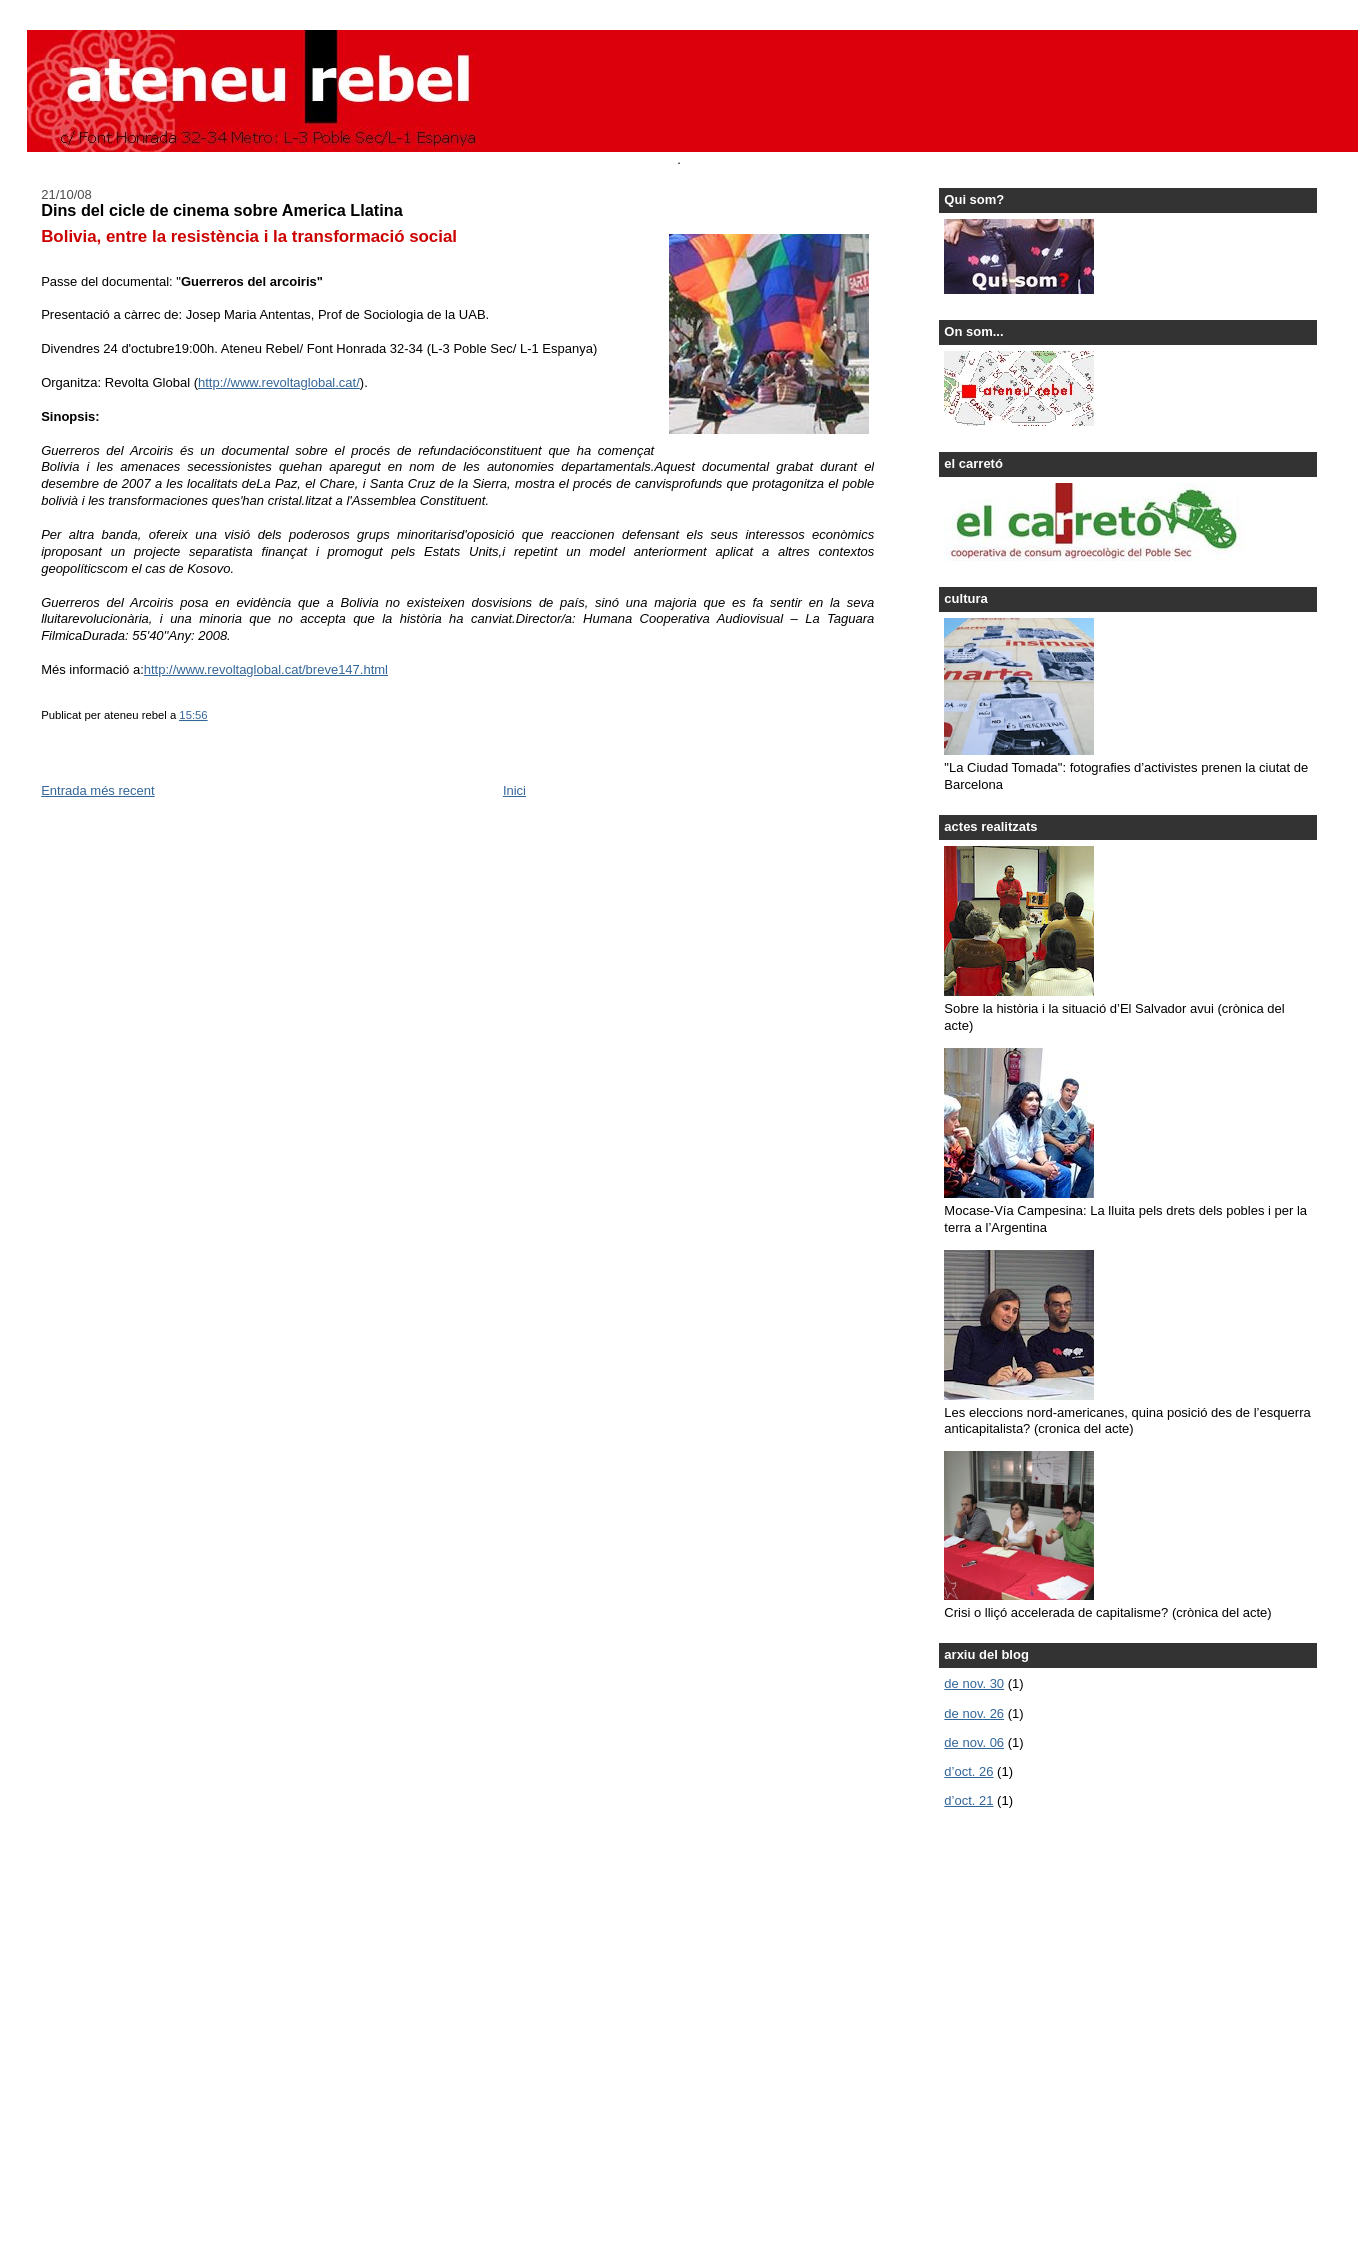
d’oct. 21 (968, 1800)
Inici (514, 790)
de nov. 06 (974, 1742)
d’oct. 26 (968, 1771)
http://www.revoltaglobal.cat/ (279, 382)
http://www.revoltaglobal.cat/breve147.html (266, 669)
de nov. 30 (974, 1683)
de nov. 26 (974, 1713)
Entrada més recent (97, 790)
